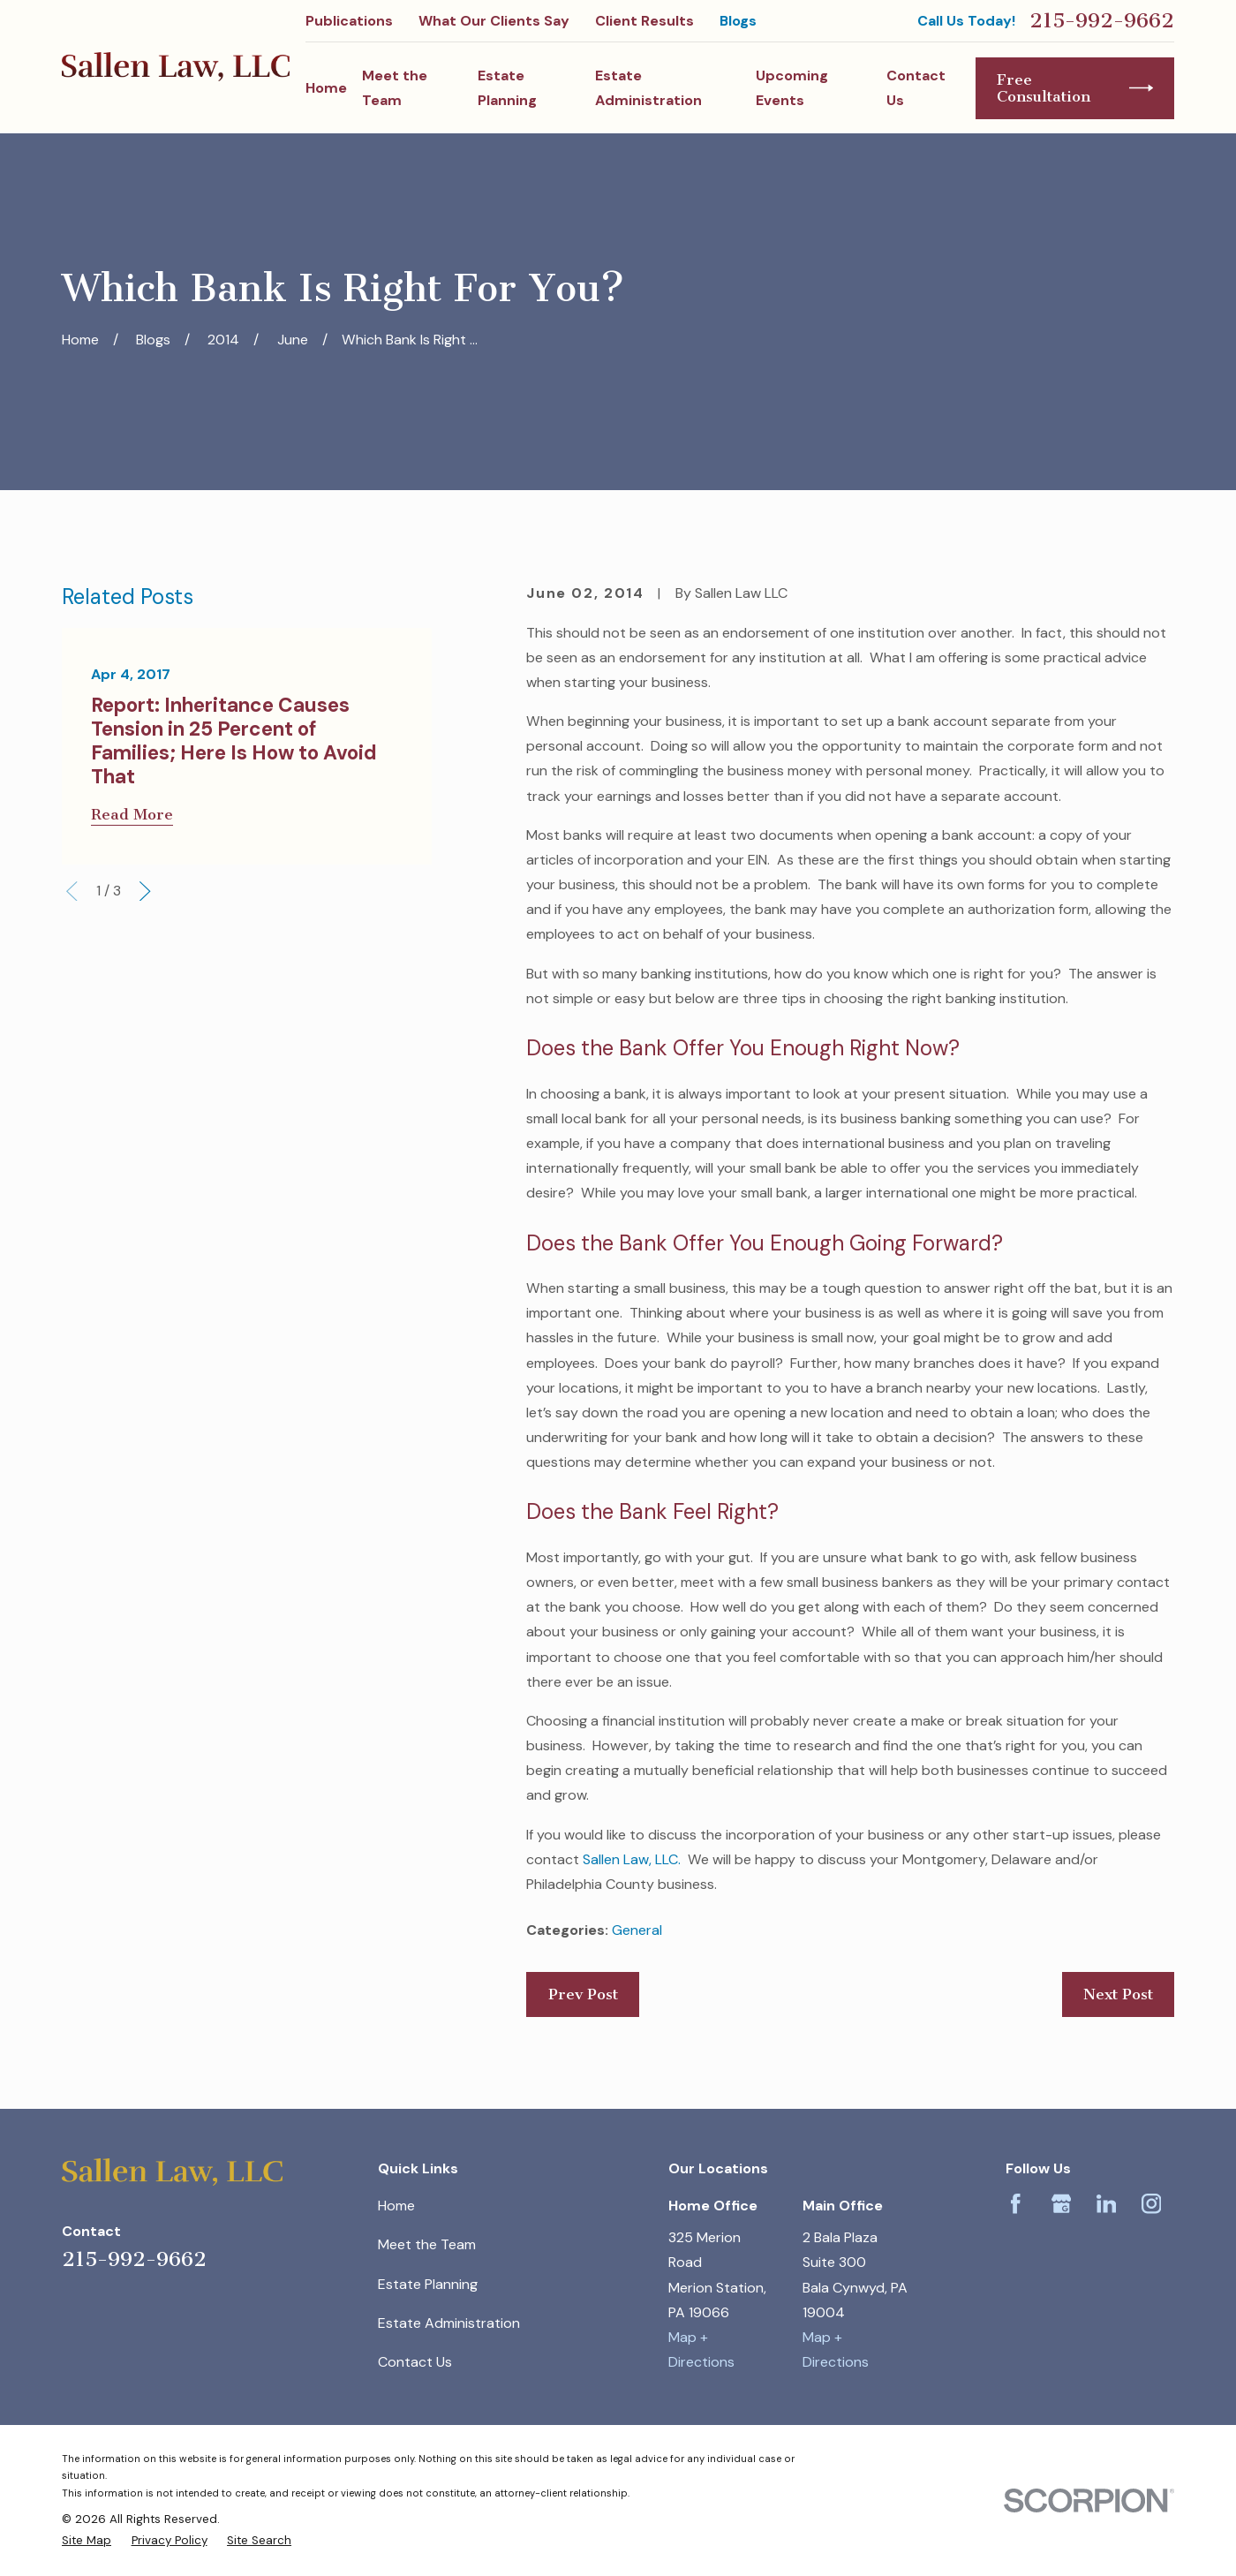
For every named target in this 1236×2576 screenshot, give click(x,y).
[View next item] (145, 891)
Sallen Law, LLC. (632, 1859)
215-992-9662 (1101, 20)
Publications (349, 20)
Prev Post (583, 1994)
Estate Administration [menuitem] (648, 88)
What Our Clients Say (493, 20)
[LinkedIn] (1107, 2204)
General (637, 1930)
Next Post (1118, 1994)
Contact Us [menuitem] (916, 88)
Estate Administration (449, 2323)
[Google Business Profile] (1061, 2204)
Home (396, 2205)
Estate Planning (428, 2284)
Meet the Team (427, 2244)
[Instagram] (1152, 2204)
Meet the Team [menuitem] (394, 88)
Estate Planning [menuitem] (507, 88)
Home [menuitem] (326, 88)
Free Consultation (1075, 88)
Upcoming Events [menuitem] (792, 88)
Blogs (738, 20)
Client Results (644, 20)
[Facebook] (1016, 2204)
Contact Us (415, 2362)
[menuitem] (86, 2540)
